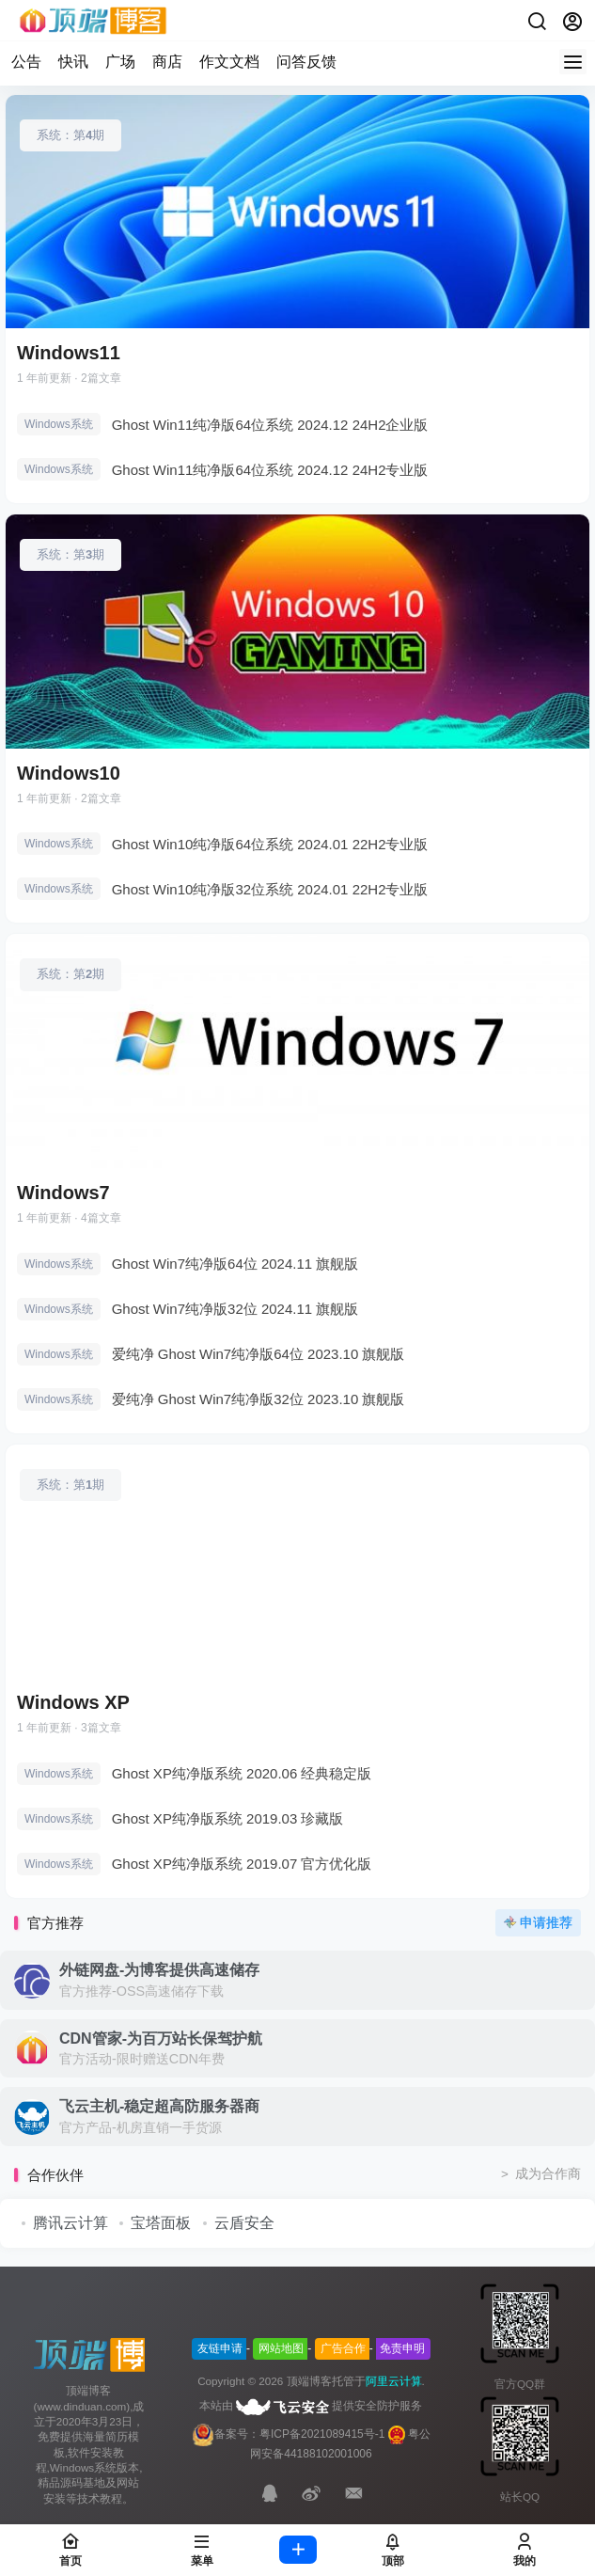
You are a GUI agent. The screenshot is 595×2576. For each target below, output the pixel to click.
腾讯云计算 (70, 2223)
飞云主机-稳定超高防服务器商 (159, 2106)
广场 (120, 62)
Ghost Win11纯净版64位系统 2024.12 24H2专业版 (270, 470)
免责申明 (402, 2348)
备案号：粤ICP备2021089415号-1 (288, 2434)
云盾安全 (244, 2223)
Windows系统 (58, 424)
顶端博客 (309, 2381)
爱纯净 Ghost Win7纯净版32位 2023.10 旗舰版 (258, 1399)
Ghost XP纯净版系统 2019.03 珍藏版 (228, 1818)
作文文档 (229, 62)
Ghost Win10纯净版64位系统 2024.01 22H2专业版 (270, 844)
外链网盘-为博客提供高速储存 (159, 1970)
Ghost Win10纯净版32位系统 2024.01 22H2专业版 (270, 889)
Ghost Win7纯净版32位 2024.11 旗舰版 (235, 1309)
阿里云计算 (394, 2381)
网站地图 (281, 2348)
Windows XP (73, 1702)
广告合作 (343, 2348)
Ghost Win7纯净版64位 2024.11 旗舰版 (235, 1264)
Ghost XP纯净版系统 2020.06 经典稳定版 (242, 1773)
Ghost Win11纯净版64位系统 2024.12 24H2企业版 (270, 425)
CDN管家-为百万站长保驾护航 (160, 2039)
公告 (26, 62)
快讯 (73, 62)
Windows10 (68, 773)
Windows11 (68, 352)
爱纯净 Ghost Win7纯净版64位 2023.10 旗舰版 (258, 1354)
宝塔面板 (161, 2223)
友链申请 (220, 2348)
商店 (167, 62)
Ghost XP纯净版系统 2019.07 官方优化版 (242, 1864)
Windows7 (63, 1192)
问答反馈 (306, 62)
